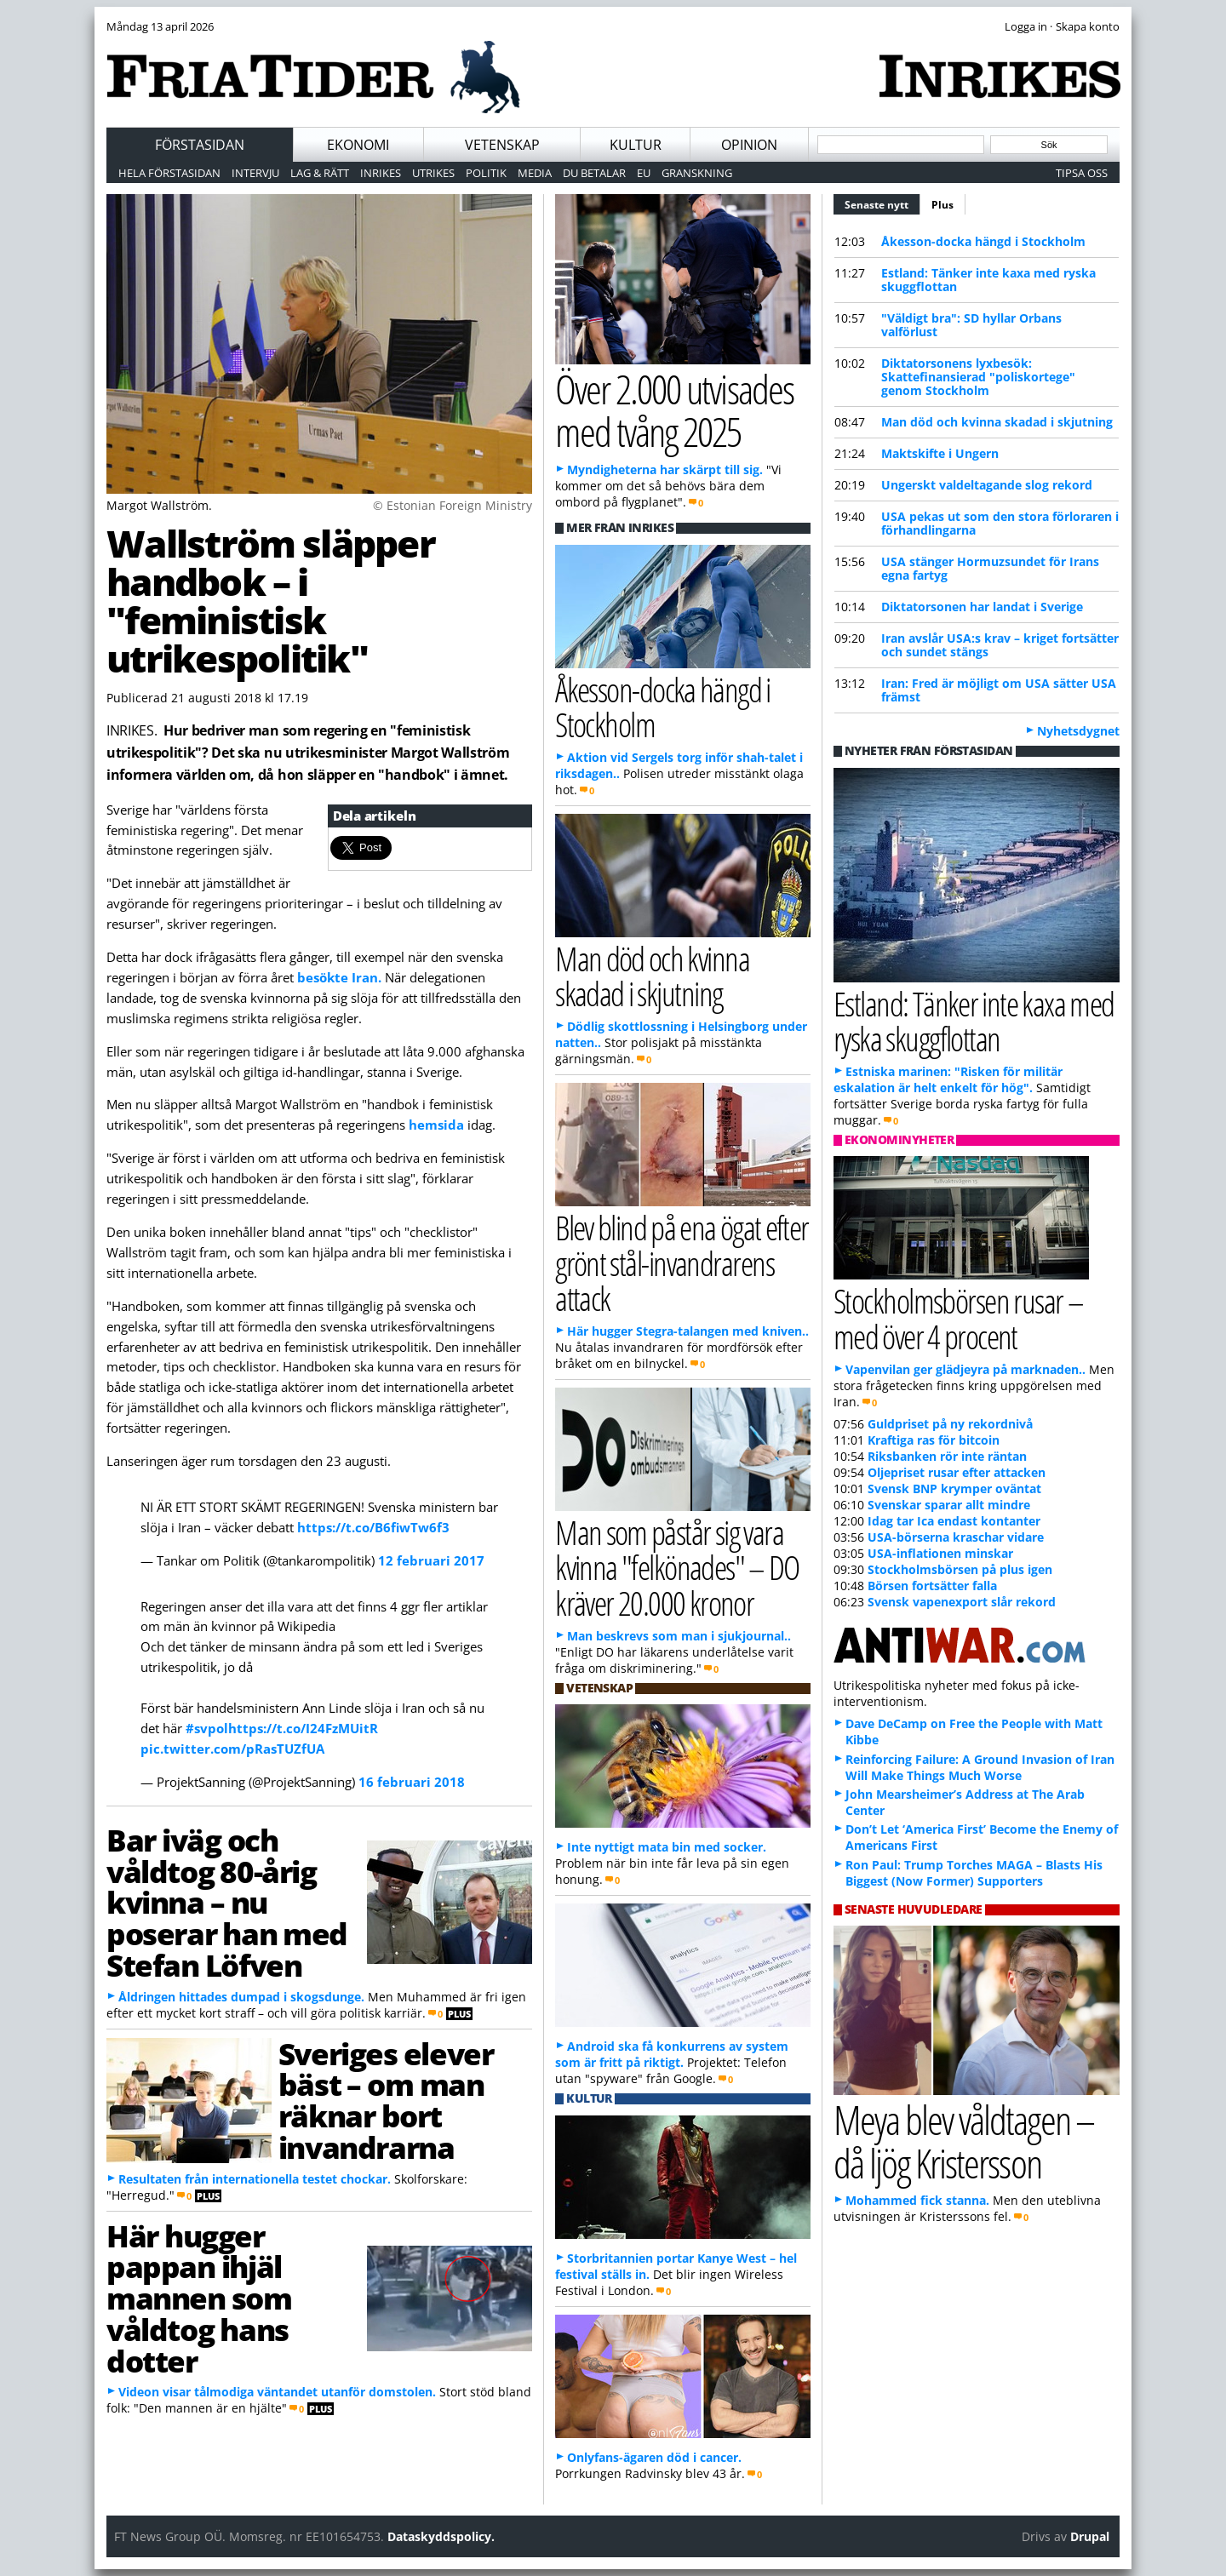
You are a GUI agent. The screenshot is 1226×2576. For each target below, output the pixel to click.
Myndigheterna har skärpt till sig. (665, 469)
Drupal (1089, 2536)
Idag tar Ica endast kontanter (954, 1521)
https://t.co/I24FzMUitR (303, 1728)
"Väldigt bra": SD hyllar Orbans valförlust (971, 325)
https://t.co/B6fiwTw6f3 (373, 1527)
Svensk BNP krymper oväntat (954, 1488)
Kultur (636, 144)
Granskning (697, 172)
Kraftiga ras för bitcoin (934, 1440)
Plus (942, 204)
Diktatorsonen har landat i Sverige (982, 606)
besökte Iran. (339, 977)
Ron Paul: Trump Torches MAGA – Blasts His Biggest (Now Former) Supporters (974, 1873)
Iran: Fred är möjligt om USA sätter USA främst (998, 690)
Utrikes (433, 172)
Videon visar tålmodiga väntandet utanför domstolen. (277, 2392)
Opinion (749, 144)
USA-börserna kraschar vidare (956, 1537)
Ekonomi (358, 144)
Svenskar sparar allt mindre (949, 1505)
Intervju (255, 172)
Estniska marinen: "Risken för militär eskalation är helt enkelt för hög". (948, 1079)
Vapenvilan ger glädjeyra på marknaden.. (965, 1369)
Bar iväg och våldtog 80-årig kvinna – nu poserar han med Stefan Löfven (226, 1902)
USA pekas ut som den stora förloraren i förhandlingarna (1000, 523)
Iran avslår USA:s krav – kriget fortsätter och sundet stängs (1000, 645)
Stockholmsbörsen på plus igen (960, 1569)
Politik (486, 172)
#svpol (207, 1728)
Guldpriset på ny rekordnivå (950, 1424)
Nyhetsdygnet (1078, 731)
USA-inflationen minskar (940, 1553)
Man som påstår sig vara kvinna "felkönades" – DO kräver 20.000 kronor (677, 1566)
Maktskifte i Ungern (940, 453)
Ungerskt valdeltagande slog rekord (986, 485)
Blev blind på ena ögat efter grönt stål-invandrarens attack (682, 1262)
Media (535, 172)
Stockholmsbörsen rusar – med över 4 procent (958, 1318)
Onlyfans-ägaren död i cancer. (654, 2457)
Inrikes (380, 172)
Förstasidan (199, 144)
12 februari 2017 (431, 1560)
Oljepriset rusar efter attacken (957, 1472)
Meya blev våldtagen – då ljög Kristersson (964, 2141)
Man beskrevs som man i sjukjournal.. (679, 1636)
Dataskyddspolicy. (441, 2536)
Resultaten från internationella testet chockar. (254, 2179)
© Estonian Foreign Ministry (452, 505)
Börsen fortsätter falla (932, 1585)
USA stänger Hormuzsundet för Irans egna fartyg (990, 568)
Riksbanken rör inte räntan (947, 1456)
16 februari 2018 (411, 1781)
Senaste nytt (882, 202)
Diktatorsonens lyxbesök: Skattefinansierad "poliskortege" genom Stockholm (978, 376)
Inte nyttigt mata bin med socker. (666, 1847)
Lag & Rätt (319, 172)
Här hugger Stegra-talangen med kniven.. (688, 1331)
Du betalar (594, 172)
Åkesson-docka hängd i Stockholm (983, 241)
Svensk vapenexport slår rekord (962, 1602)
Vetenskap (502, 144)
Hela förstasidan (169, 172)
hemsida (438, 1124)
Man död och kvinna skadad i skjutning (997, 422)
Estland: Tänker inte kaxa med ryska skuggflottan (988, 280)
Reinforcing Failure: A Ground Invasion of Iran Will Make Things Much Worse (979, 1767)
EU (643, 172)
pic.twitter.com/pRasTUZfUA (232, 1748)
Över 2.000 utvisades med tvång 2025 (674, 410)
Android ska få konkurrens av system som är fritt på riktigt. (671, 2054)
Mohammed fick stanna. (917, 2200)
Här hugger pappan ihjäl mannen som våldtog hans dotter (199, 2298)
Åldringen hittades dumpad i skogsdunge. (241, 1997)
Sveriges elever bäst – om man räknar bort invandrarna (385, 2100)
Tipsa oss (1082, 172)
